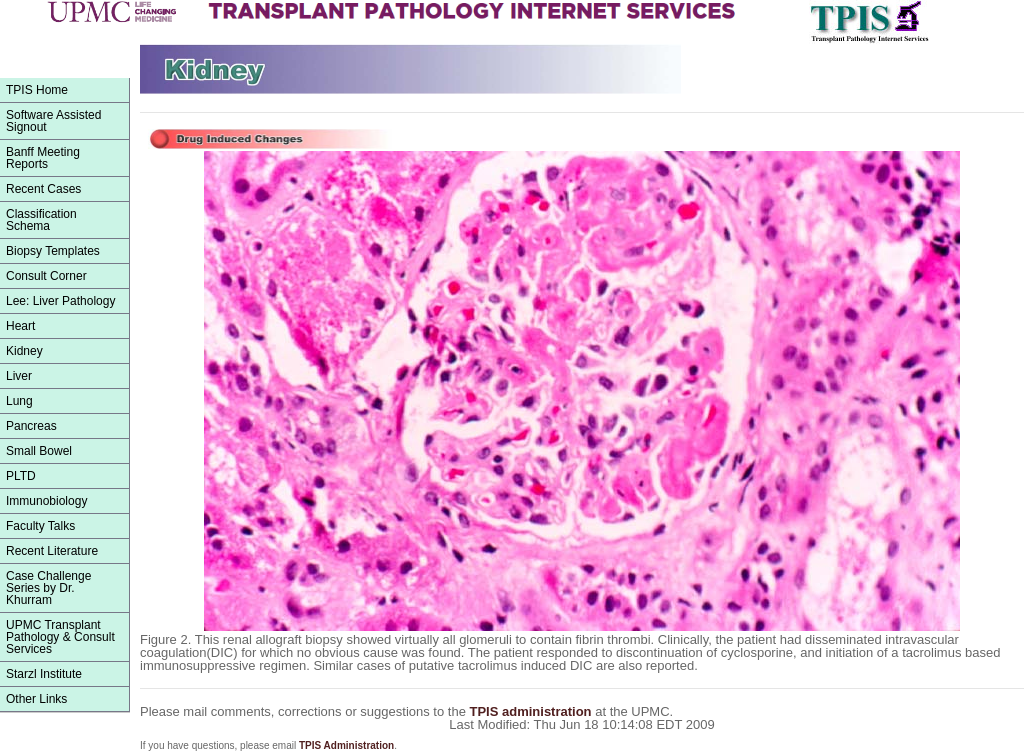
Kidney (24, 351)
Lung (19, 401)
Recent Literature (52, 551)
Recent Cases (43, 189)
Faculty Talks (40, 526)
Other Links (36, 699)
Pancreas (31, 426)
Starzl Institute (44, 674)
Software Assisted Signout (53, 121)
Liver (19, 376)
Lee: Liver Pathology (60, 301)
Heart (20, 326)
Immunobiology (46, 501)
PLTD (21, 476)
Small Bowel (39, 451)
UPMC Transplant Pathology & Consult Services (60, 637)
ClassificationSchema (41, 220)
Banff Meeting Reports (43, 158)
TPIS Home (37, 90)
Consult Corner (46, 276)
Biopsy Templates (53, 251)
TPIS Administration (346, 745)
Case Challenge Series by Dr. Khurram (48, 588)
